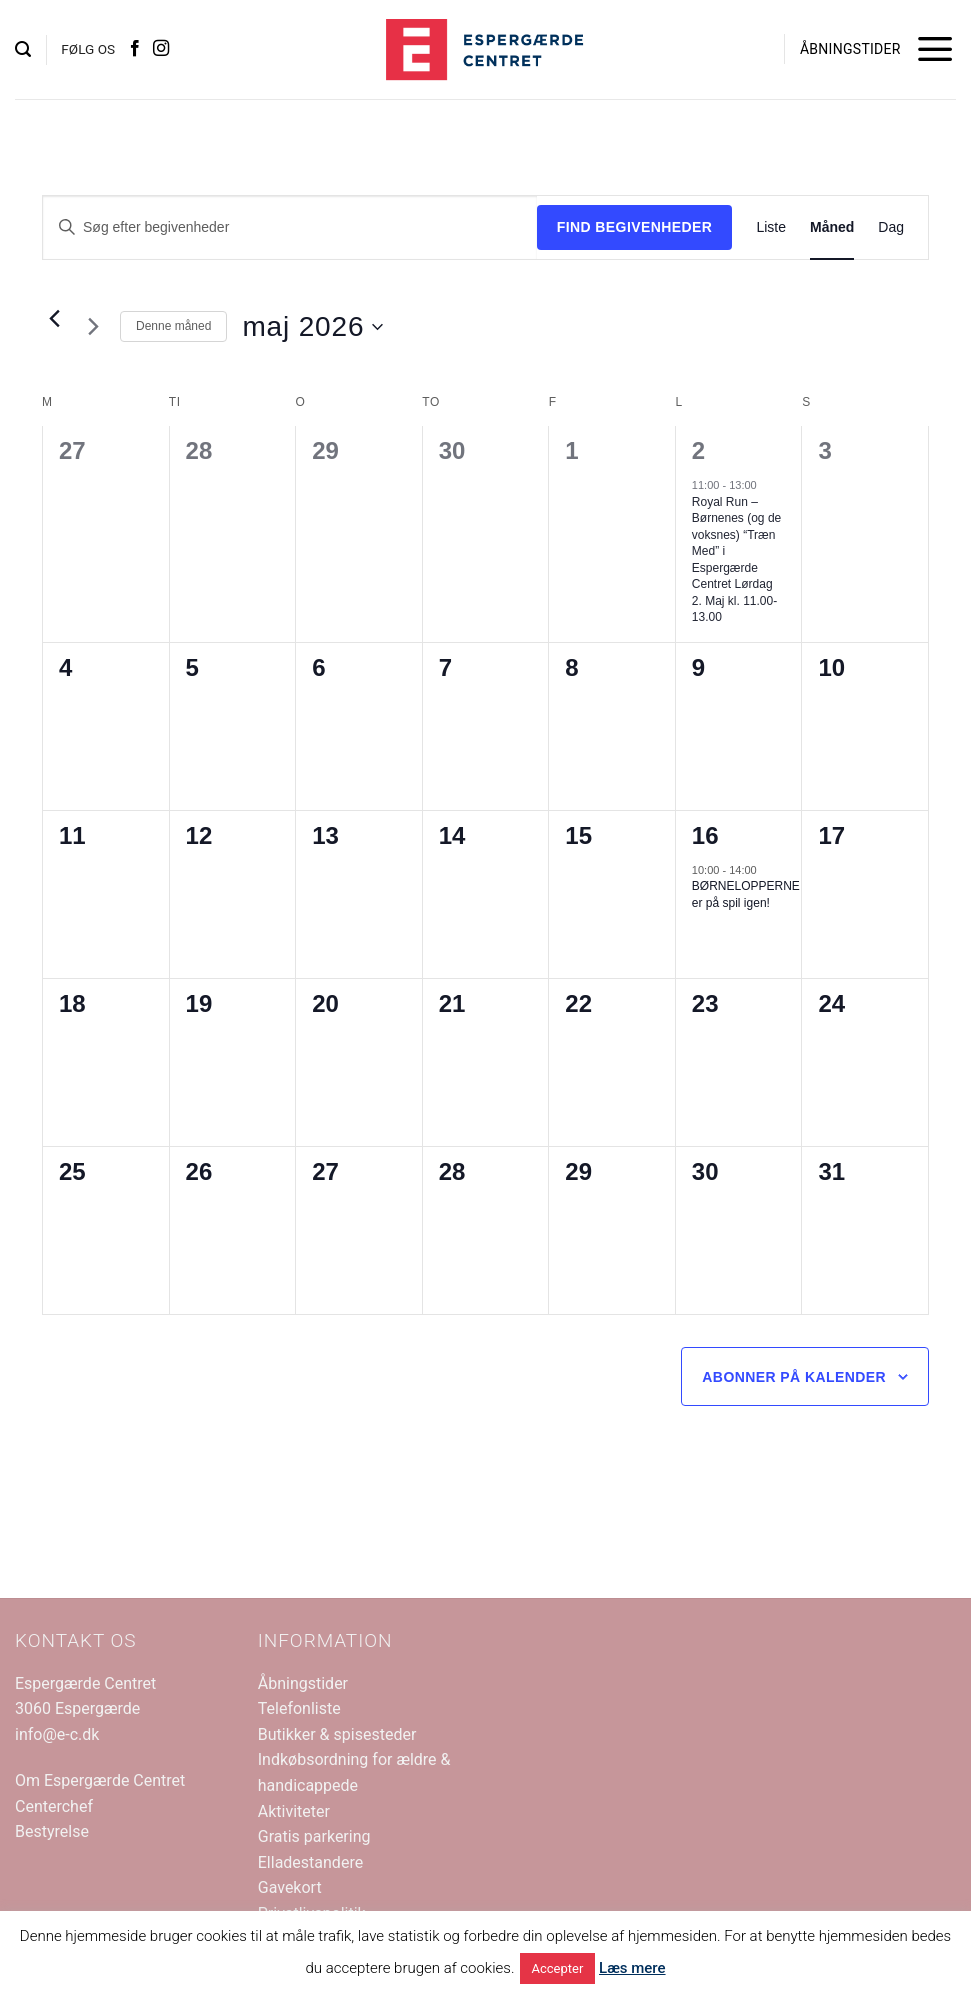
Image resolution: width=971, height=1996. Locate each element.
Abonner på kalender (794, 1377)
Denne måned (173, 326)
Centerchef (54, 1806)
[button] (23, 49)
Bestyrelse (52, 1831)
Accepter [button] (558, 1968)
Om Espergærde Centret (100, 1780)
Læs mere (632, 1968)
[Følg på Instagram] (161, 49)
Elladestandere (310, 1862)
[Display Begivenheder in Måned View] (832, 227)
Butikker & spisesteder (337, 1734)
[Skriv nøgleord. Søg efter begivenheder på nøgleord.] (290, 227)
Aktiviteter (294, 1811)
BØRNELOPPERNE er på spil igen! (746, 894)
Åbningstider (303, 1683)
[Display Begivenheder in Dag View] (891, 227)
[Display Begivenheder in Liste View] (771, 227)
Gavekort (290, 1887)
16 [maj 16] (705, 835)
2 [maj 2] (698, 450)
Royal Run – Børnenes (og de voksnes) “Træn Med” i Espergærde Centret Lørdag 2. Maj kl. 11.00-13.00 (736, 560)
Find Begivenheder (635, 227)
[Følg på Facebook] (135, 49)
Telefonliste (299, 1708)
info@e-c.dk (57, 1734)
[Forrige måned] (54, 319)
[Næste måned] (93, 327)
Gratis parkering (314, 1836)
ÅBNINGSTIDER (850, 49)
